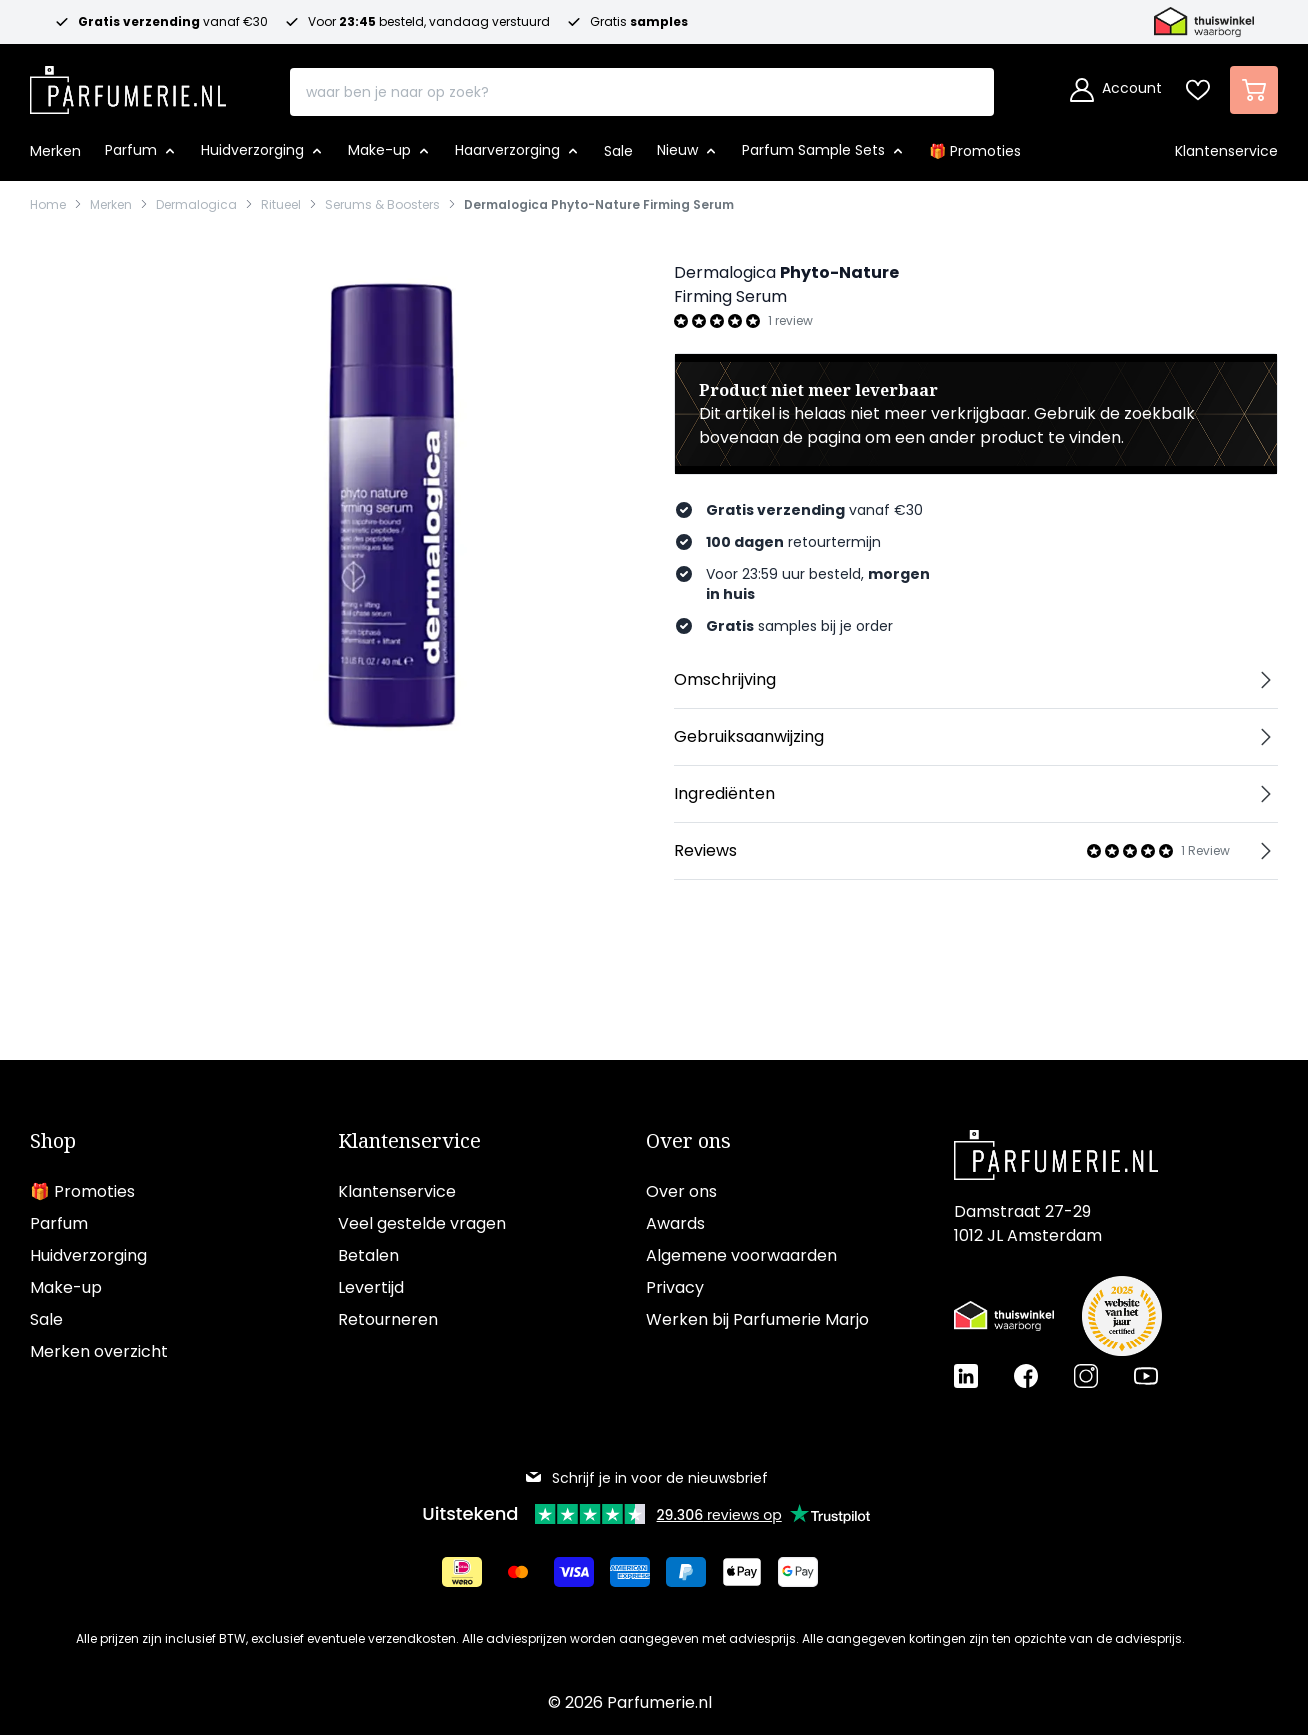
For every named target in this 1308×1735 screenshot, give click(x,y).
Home (48, 205)
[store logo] (128, 84)
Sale (46, 1319)
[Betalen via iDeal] (462, 1572)
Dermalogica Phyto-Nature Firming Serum (599, 205)
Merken (111, 205)
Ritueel (281, 205)
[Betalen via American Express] (630, 1572)
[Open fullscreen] (390, 501)
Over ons (688, 1141)
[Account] (1116, 90)
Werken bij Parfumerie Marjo (757, 1319)
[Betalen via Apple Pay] (742, 1572)
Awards (675, 1223)
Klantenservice (409, 1141)
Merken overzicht (99, 1351)
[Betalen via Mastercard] (518, 1572)
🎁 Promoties (82, 1191)
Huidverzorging (88, 1255)
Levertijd (371, 1287)
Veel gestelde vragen (422, 1223)
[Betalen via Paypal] (686, 1572)
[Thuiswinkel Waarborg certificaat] (1004, 1316)
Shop (53, 1141)
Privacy (675, 1287)
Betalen (368, 1255)
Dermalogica (196, 205)
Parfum (59, 1223)
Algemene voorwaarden (741, 1255)
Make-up (66, 1287)
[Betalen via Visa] (574, 1572)
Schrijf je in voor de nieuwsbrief (646, 1478)
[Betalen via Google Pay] (798, 1572)
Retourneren (388, 1319)
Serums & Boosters (382, 205)
